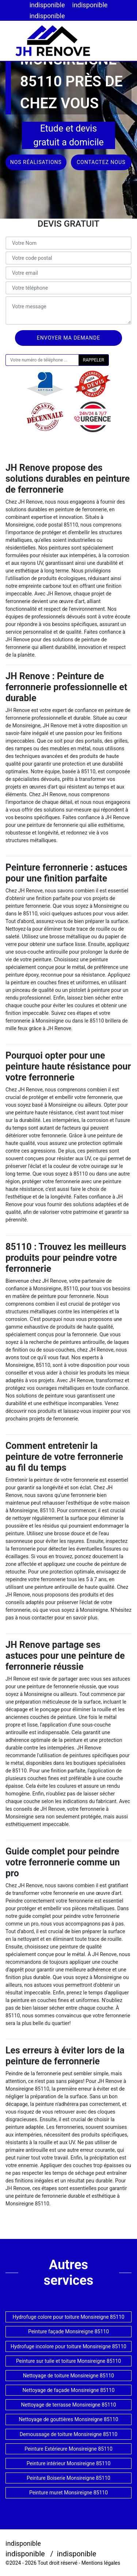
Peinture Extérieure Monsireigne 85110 (68, 2449)
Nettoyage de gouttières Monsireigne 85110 (68, 2419)
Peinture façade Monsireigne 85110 (68, 2331)
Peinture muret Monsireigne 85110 (68, 2492)
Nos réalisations (36, 162)
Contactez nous (101, 162)
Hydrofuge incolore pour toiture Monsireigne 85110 (68, 2346)
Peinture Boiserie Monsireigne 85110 (68, 2478)
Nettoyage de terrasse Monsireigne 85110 (68, 2405)
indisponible (47, 5)
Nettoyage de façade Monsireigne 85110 (68, 2390)
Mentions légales (100, 2563)
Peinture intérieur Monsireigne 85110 (69, 2463)
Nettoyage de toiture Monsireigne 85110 (68, 2375)
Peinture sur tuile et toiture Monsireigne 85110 (68, 2361)
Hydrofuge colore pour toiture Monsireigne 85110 (69, 2317)
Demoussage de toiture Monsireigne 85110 (69, 2434)
